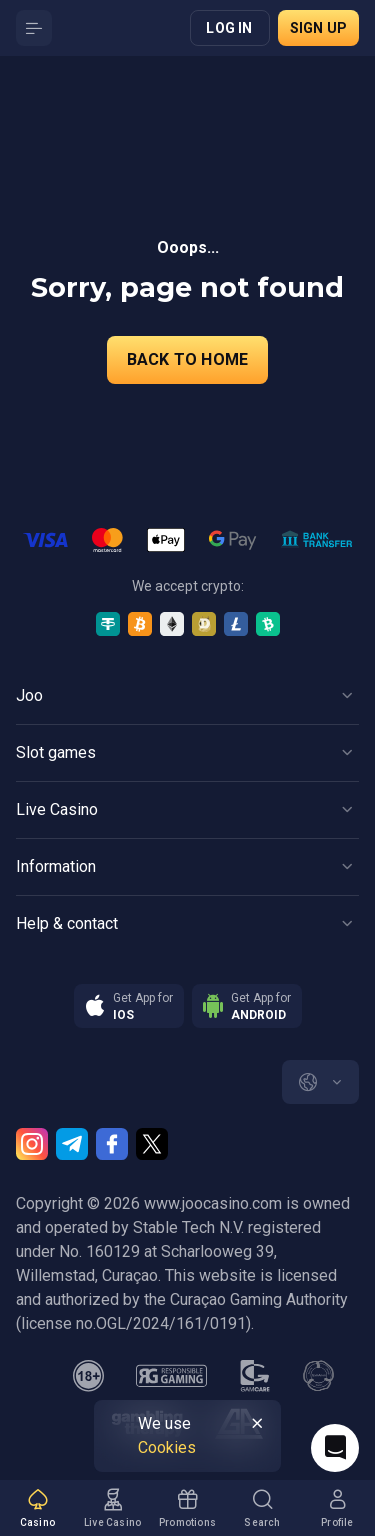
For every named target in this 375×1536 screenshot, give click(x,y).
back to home (187, 359)
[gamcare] (255, 1376)
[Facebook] (112, 1144)
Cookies (167, 1447)
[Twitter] (152, 1144)
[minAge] (89, 1376)
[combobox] (320, 1082)
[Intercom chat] (335, 1448)
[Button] (34, 28)
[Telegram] (72, 1144)
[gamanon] (319, 1376)
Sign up (318, 28)
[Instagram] (32, 1144)
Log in (229, 28)
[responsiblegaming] (171, 1376)
